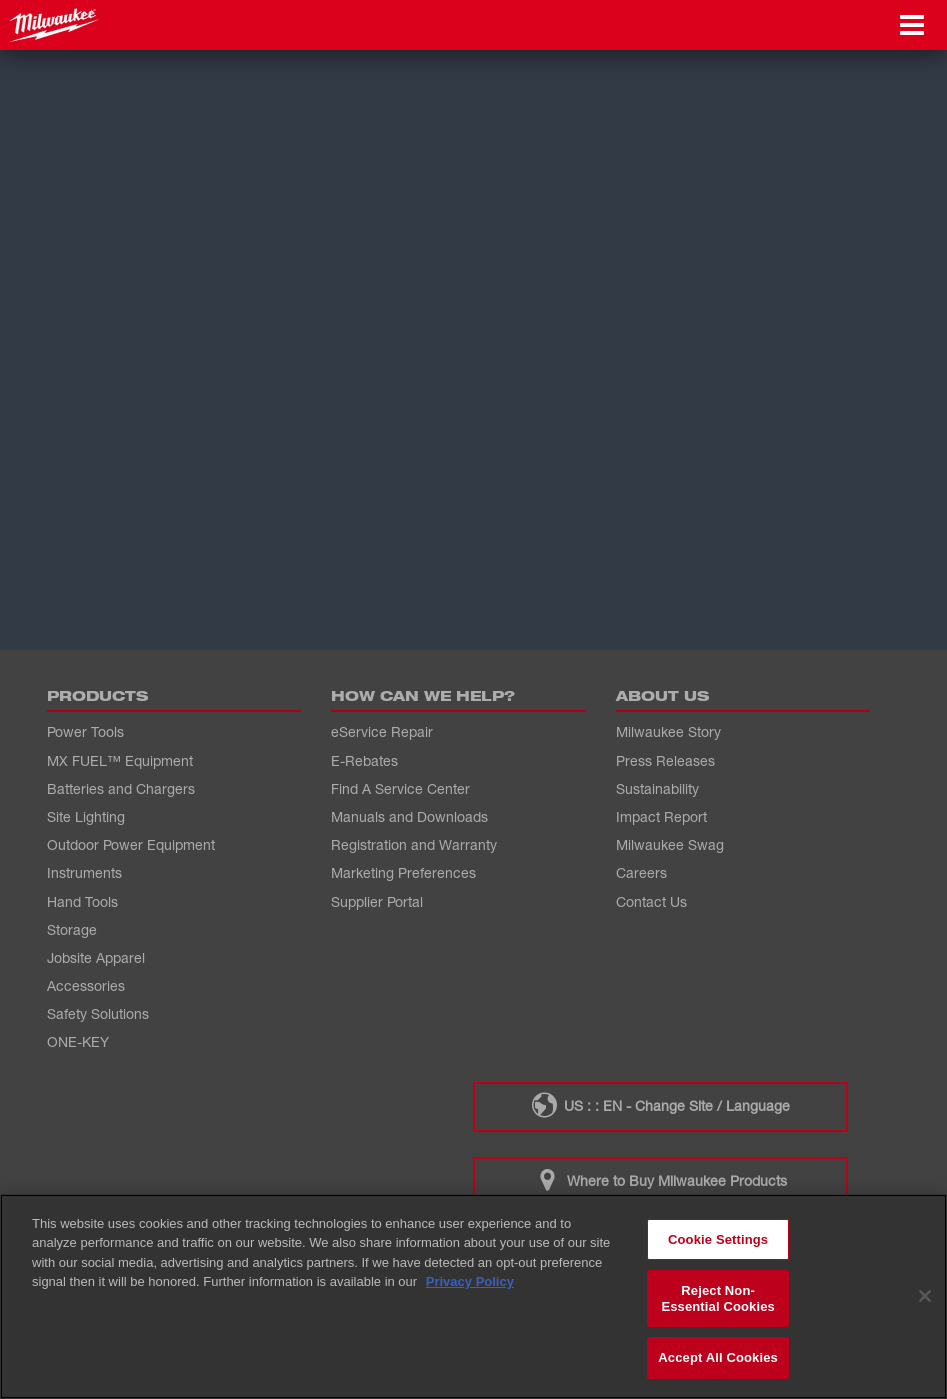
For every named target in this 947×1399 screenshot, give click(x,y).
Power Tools (85, 731)
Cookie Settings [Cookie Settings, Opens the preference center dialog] (718, 1239)
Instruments (84, 872)
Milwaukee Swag (670, 844)
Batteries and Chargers (121, 788)
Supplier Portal (377, 901)
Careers (641, 872)
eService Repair (382, 731)
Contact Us (651, 901)
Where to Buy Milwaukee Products (661, 1180)
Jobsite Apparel (96, 957)
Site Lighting (86, 816)
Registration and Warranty (414, 844)
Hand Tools (82, 901)
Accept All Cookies (718, 1357)
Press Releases (665, 760)
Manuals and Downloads (409, 816)
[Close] (925, 1296)
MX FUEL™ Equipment (120, 760)
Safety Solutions (98, 1013)
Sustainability (657, 788)
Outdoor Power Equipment (131, 844)
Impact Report (661, 816)
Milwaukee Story (668, 731)
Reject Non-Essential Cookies (717, 1298)
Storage (72, 929)
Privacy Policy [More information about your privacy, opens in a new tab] (470, 1281)
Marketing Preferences (403, 872)
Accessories (86, 985)
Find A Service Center (400, 788)
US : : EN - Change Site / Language (661, 1105)
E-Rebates (364, 760)
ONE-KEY (78, 1041)
